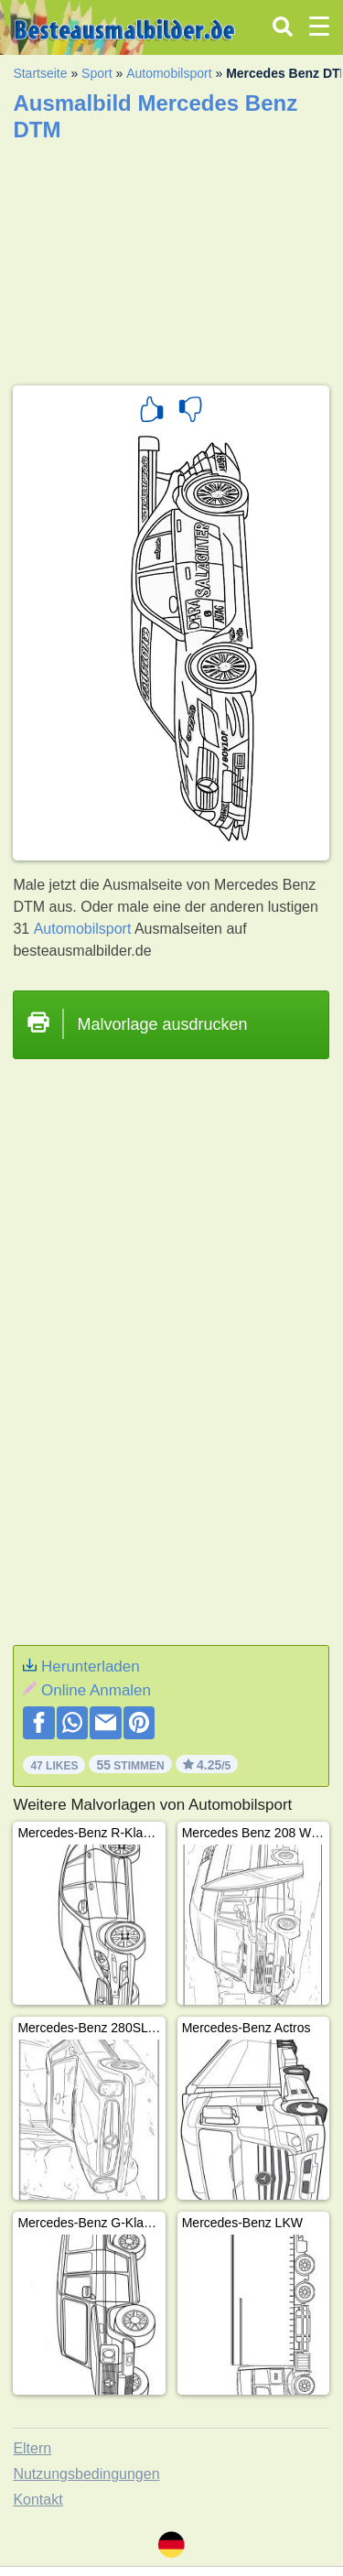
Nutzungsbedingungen (86, 2474)
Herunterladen (90, 1666)
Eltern (32, 2448)
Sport (96, 73)
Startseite (40, 73)
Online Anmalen (96, 1690)
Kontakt (37, 2499)
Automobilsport (168, 73)
